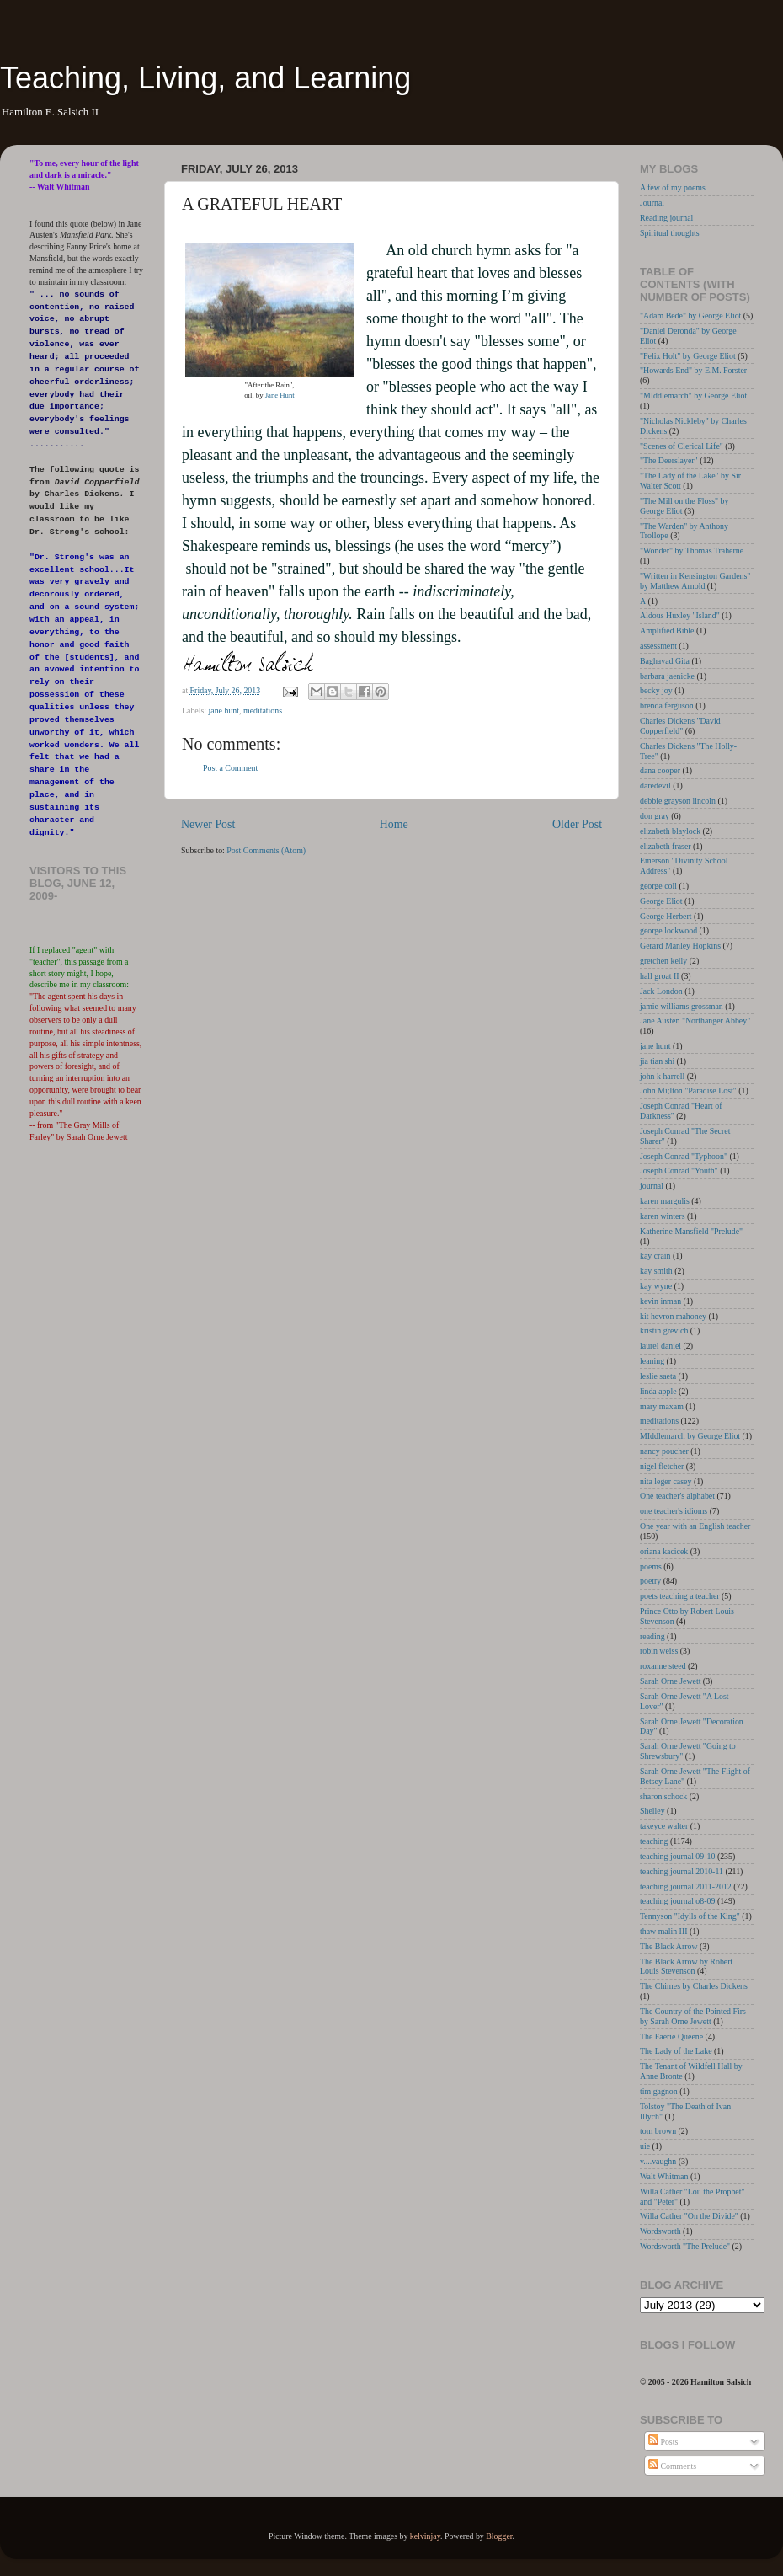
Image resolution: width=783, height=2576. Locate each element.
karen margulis (665, 1200)
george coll (658, 885)
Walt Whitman (664, 2176)
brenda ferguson (667, 705)
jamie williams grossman (681, 1006)
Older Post (577, 824)
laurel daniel (660, 1345)
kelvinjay (425, 2536)
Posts (663, 2441)
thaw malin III (664, 1931)
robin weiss (659, 1650)
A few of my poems (673, 187)
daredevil (655, 785)
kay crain (655, 1255)
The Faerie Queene (671, 2036)
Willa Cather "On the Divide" (689, 2216)
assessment (658, 645)
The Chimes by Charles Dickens (694, 1986)
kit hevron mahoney (673, 1316)
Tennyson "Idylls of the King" (690, 1916)
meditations (262, 710)
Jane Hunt (280, 395)
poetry (650, 1580)
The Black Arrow (669, 1946)
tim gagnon (659, 2091)
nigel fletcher (662, 1466)
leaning (652, 1360)
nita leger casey (665, 1481)
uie (645, 2146)
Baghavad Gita (665, 660)
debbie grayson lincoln (678, 800)
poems (651, 1566)
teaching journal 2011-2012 (686, 1886)
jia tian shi (657, 1061)
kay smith (656, 1270)
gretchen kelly (663, 960)
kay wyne (656, 1286)
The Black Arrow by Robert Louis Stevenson (686, 1966)
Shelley (652, 1810)
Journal (652, 202)
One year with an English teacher (695, 1526)
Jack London (661, 991)
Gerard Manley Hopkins (680, 945)
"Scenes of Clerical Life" (681, 446)
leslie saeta (658, 1376)
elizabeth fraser (665, 846)
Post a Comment (230, 767)
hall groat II (659, 976)
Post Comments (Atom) (266, 850)
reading (652, 1636)
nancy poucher (664, 1451)
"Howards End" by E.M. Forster (693, 370)
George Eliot (661, 901)
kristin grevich (664, 1330)
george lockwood (668, 930)
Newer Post (208, 824)
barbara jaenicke (667, 676)
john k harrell (662, 1076)
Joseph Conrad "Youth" (679, 1170)
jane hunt (224, 710)
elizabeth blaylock (670, 831)
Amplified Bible (667, 630)
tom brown (658, 2130)
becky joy (656, 690)
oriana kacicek (664, 1551)
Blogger (499, 2536)
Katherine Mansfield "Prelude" (691, 1231)
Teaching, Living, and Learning (205, 78)
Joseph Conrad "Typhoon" (683, 1156)
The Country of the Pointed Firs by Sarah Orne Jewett (693, 2016)
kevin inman (660, 1301)
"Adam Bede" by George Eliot (690, 315)
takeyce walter (664, 1825)
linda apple (658, 1391)
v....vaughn (658, 2161)
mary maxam (662, 1406)
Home (394, 824)
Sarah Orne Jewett (670, 1681)
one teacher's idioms (673, 1510)
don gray (654, 815)
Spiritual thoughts (670, 233)
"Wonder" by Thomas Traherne (691, 550)
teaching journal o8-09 (677, 1900)
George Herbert (666, 916)
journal (651, 1185)
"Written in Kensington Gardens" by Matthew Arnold (695, 581)
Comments (672, 2466)
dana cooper (660, 770)
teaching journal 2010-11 (681, 1871)
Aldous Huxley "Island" (680, 615)
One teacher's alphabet (677, 1495)
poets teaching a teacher (680, 1596)
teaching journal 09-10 (677, 1856)
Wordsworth (660, 2231)
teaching (654, 1841)
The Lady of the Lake (676, 2050)
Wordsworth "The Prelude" (685, 2246)
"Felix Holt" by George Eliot (688, 356)
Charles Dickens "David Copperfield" (680, 725)
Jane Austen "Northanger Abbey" (695, 1020)
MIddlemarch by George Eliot (690, 1435)
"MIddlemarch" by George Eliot (693, 395)
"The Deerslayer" (669, 460)
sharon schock (663, 1796)
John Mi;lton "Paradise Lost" (688, 1090)
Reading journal (666, 217)
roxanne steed (663, 1665)
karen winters (662, 1216)
